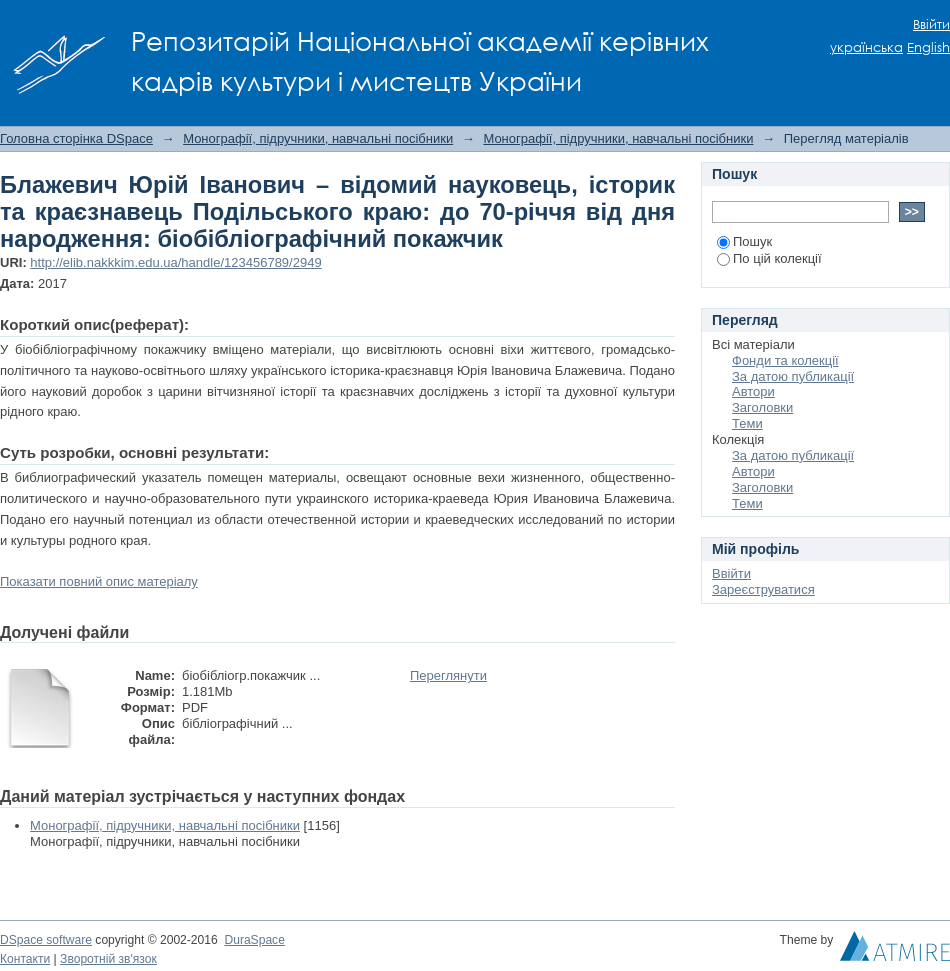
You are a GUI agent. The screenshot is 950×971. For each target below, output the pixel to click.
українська (866, 47)
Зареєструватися (763, 589)
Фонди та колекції (785, 360)
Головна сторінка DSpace (76, 138)
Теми (747, 423)
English (928, 47)
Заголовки (762, 407)
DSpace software (46, 940)
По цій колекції (769, 258)
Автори (753, 391)
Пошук (744, 241)
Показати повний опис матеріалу (99, 581)
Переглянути (448, 675)
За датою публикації (793, 376)
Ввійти (931, 24)
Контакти (25, 959)
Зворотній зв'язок (108, 959)
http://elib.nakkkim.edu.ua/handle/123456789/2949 (175, 262)
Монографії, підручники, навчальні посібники (318, 138)
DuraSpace (254, 940)
